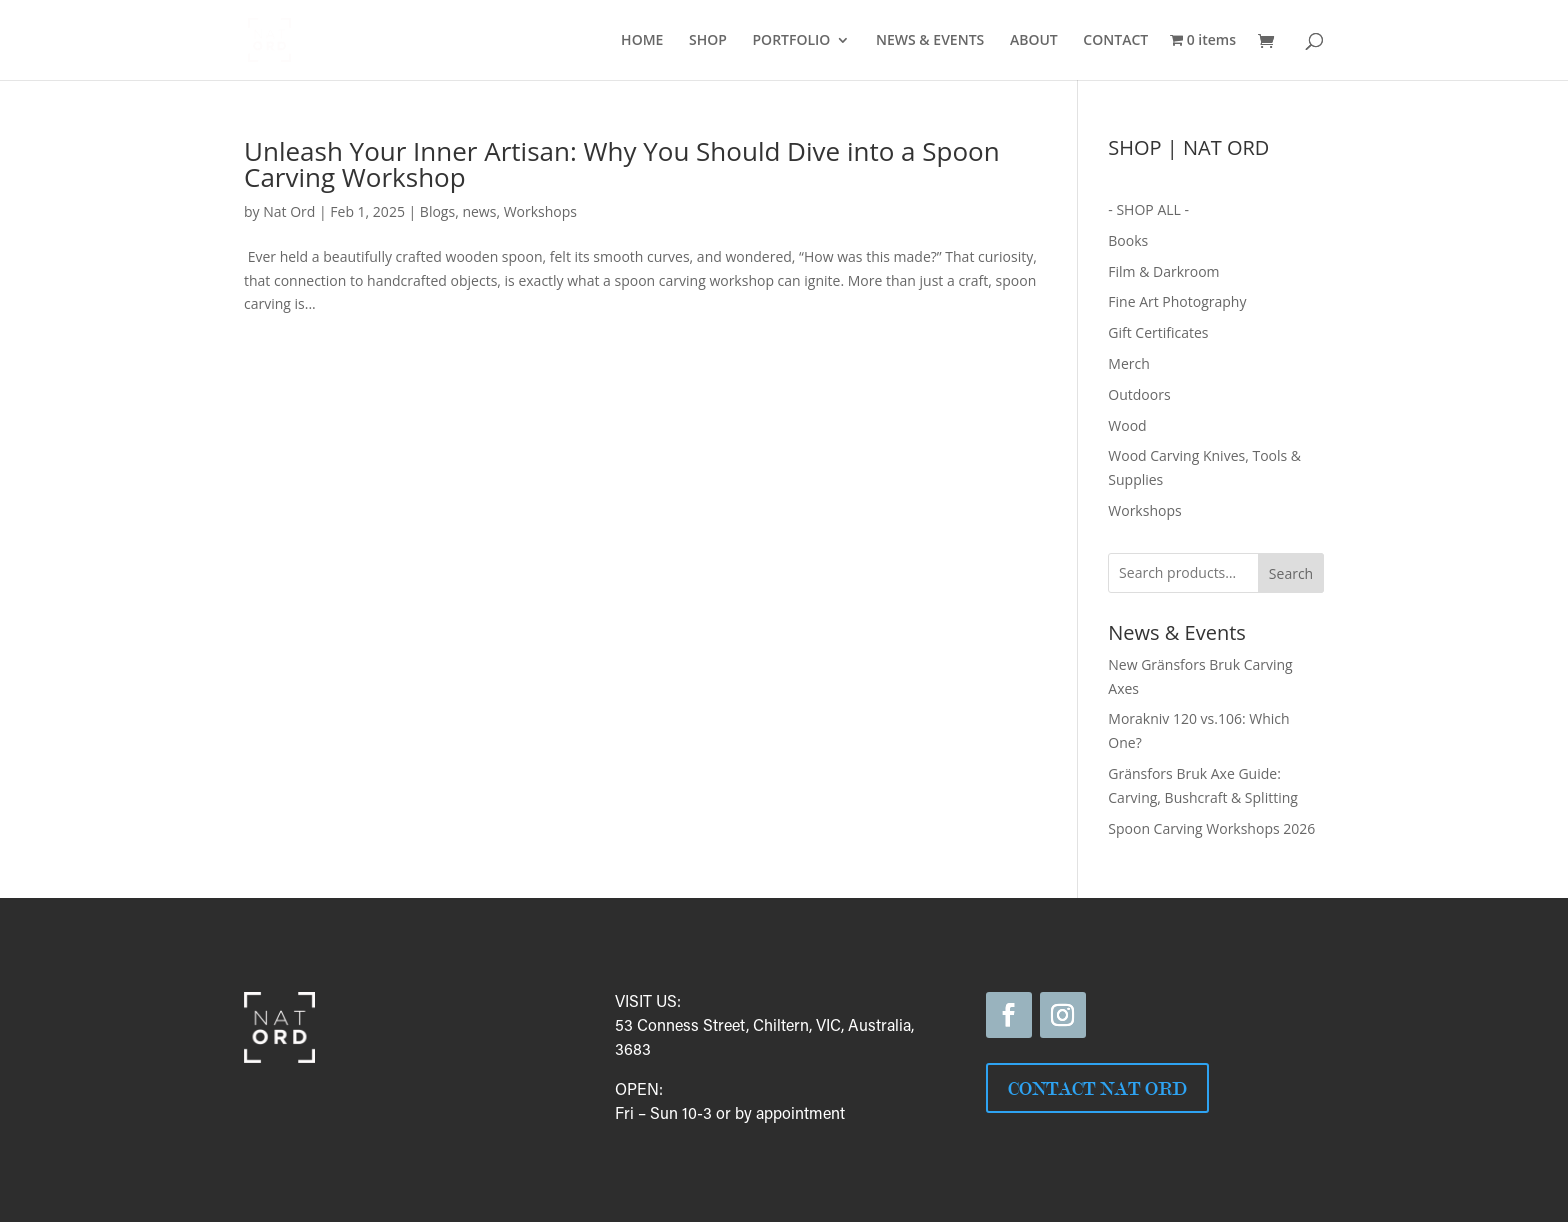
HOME (642, 41)
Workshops (540, 211)
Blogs (437, 211)
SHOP (708, 41)
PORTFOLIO (792, 41)
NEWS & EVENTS (930, 41)
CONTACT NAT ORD (1097, 1088)
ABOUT (1034, 41)
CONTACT (1115, 41)
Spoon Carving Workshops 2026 (1211, 828)
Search (1291, 573)
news (479, 211)
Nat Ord (289, 211)
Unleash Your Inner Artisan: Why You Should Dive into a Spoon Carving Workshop (622, 164)
